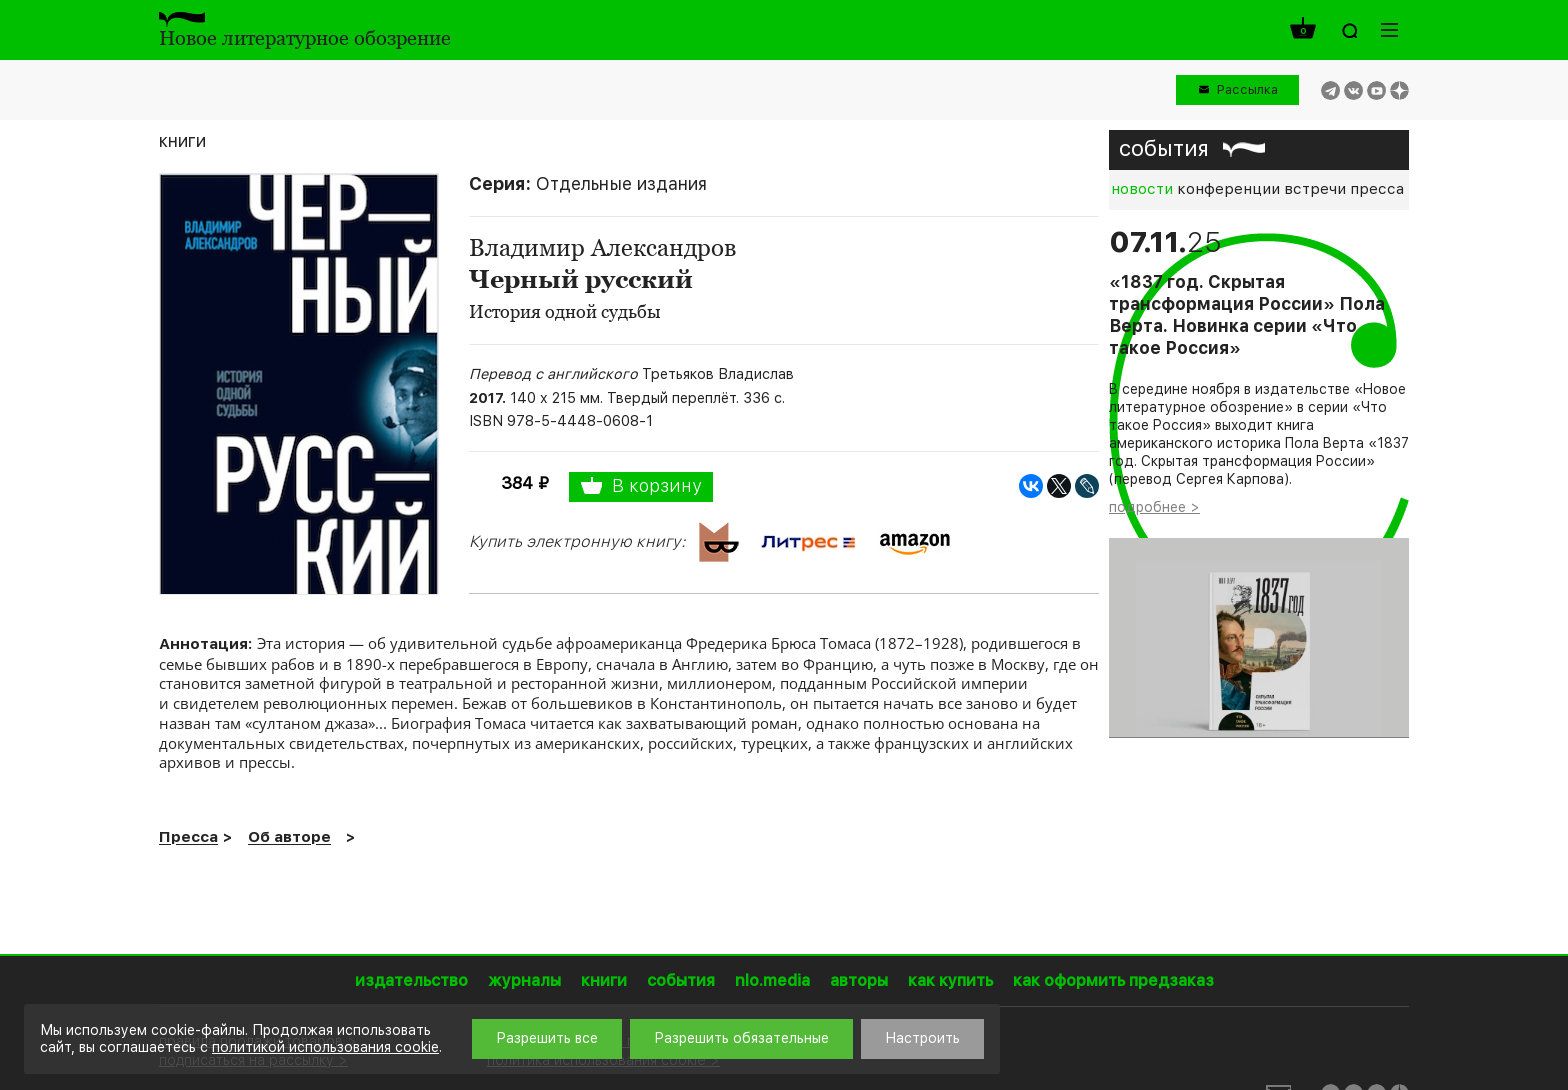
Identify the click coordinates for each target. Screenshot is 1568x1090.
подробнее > (1154, 507)
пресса (1377, 189)
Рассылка (1247, 89)
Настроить (922, 1038)
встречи (1315, 189)
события (1164, 148)
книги (182, 140)
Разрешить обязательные (741, 1038)
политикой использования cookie (325, 1047)
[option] (1259, 483)
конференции (1228, 189)
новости (1142, 189)
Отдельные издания (621, 183)
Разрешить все (547, 1038)
